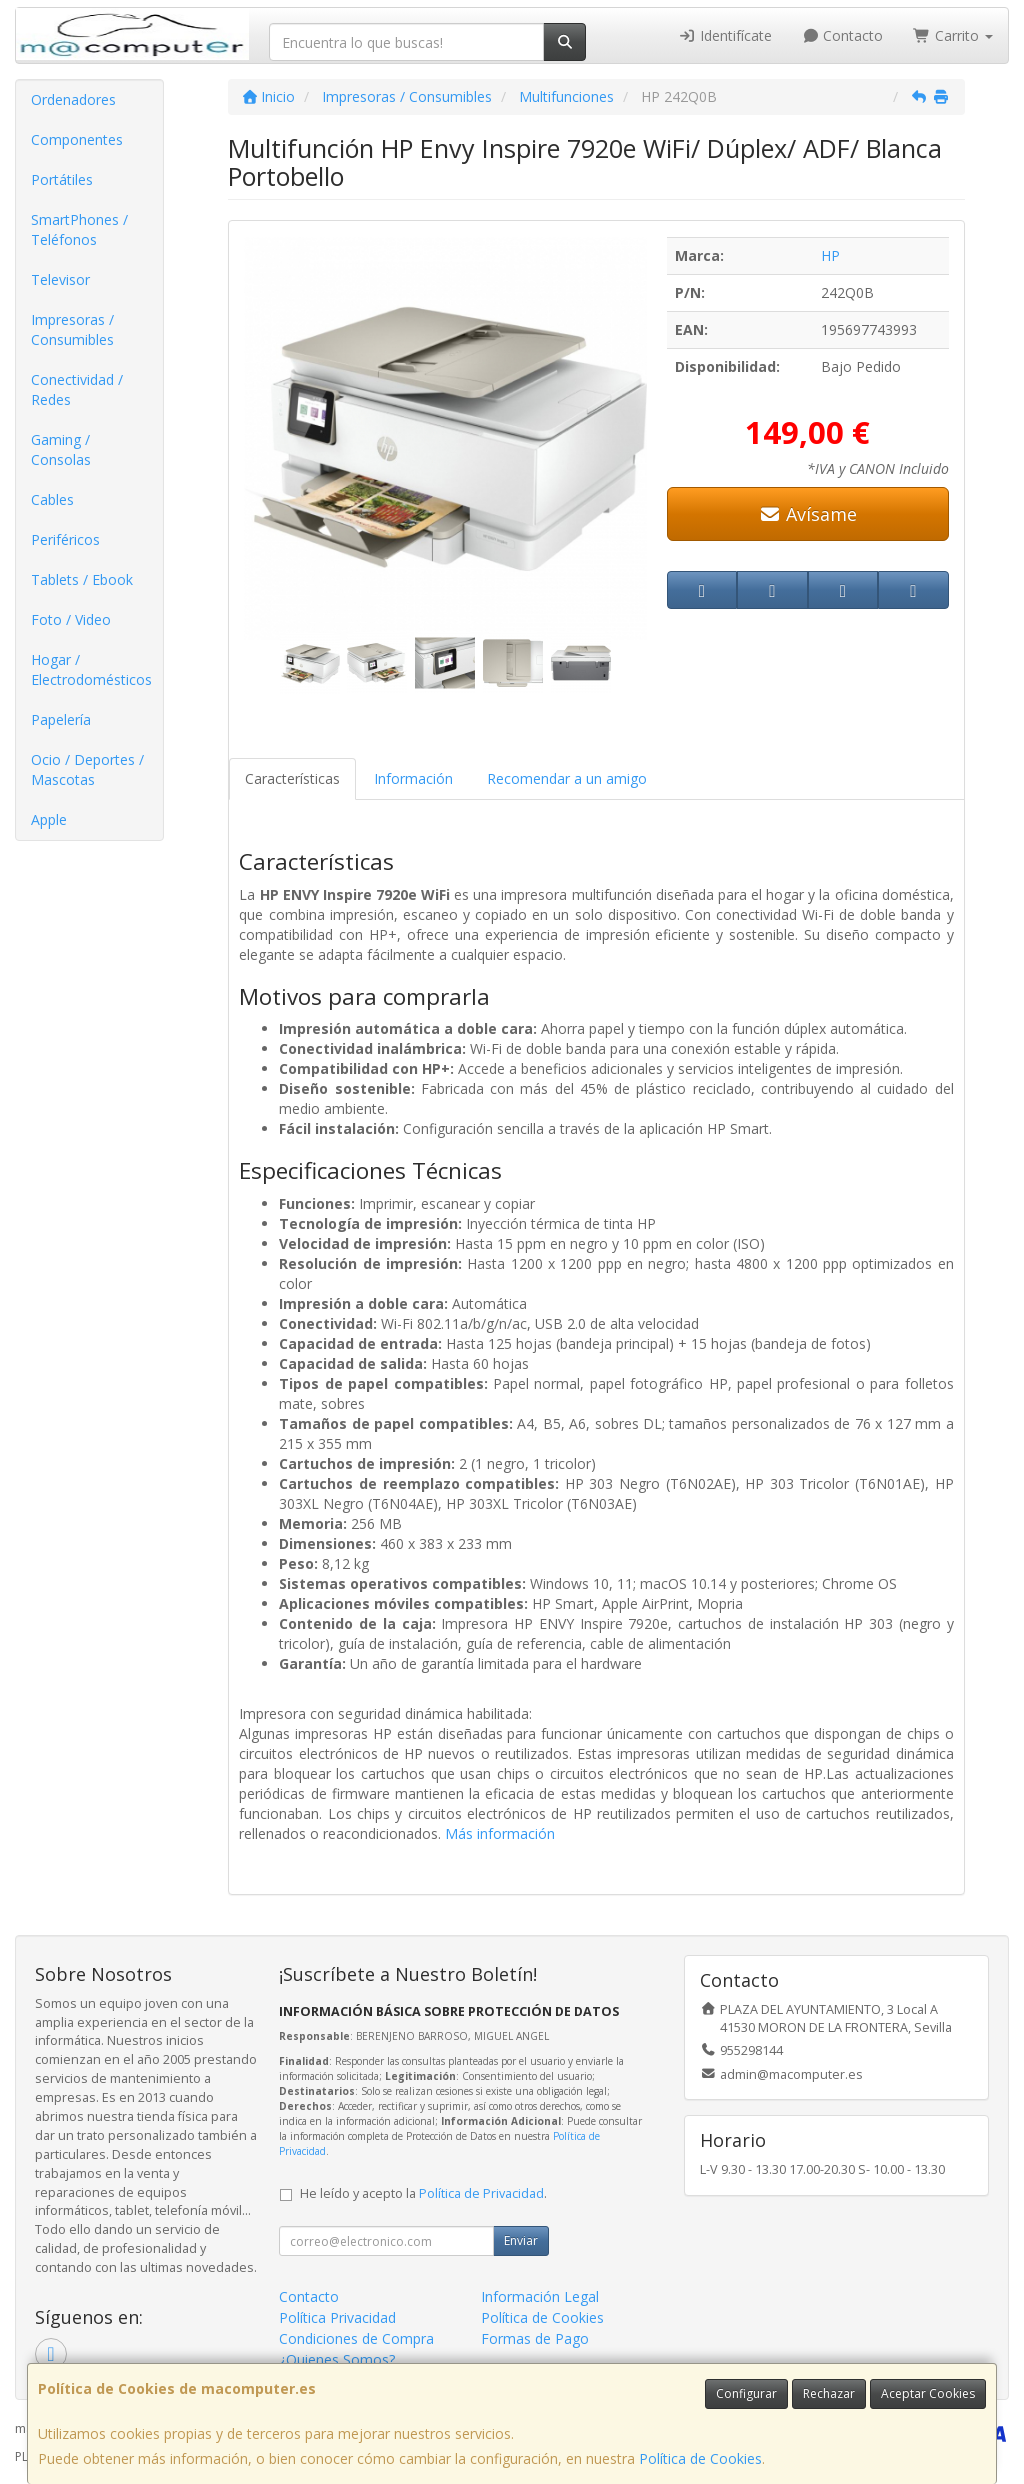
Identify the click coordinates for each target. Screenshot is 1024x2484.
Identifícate (725, 35)
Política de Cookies (700, 2458)
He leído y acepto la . (423, 2193)
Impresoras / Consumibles (72, 329)
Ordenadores (73, 99)
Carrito (953, 35)
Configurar (746, 2393)
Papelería (61, 719)
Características (292, 778)
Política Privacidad (337, 2317)
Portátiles (62, 179)
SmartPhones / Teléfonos (79, 229)
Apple (49, 819)
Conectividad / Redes (77, 389)
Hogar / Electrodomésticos (91, 669)
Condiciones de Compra (356, 2338)
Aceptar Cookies (928, 2393)
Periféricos (65, 539)
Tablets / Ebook (82, 579)
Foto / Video (71, 619)
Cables (52, 499)
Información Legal (540, 2296)
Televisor (60, 279)
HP (830, 255)
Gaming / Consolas (61, 449)
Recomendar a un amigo (567, 778)
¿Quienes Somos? (337, 2359)
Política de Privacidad (481, 2193)
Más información (500, 1833)
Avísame (807, 514)
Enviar (521, 2240)
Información (413, 778)
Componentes (77, 139)
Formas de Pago (535, 2338)
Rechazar (829, 2393)
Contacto (843, 35)
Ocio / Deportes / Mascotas (87, 769)
